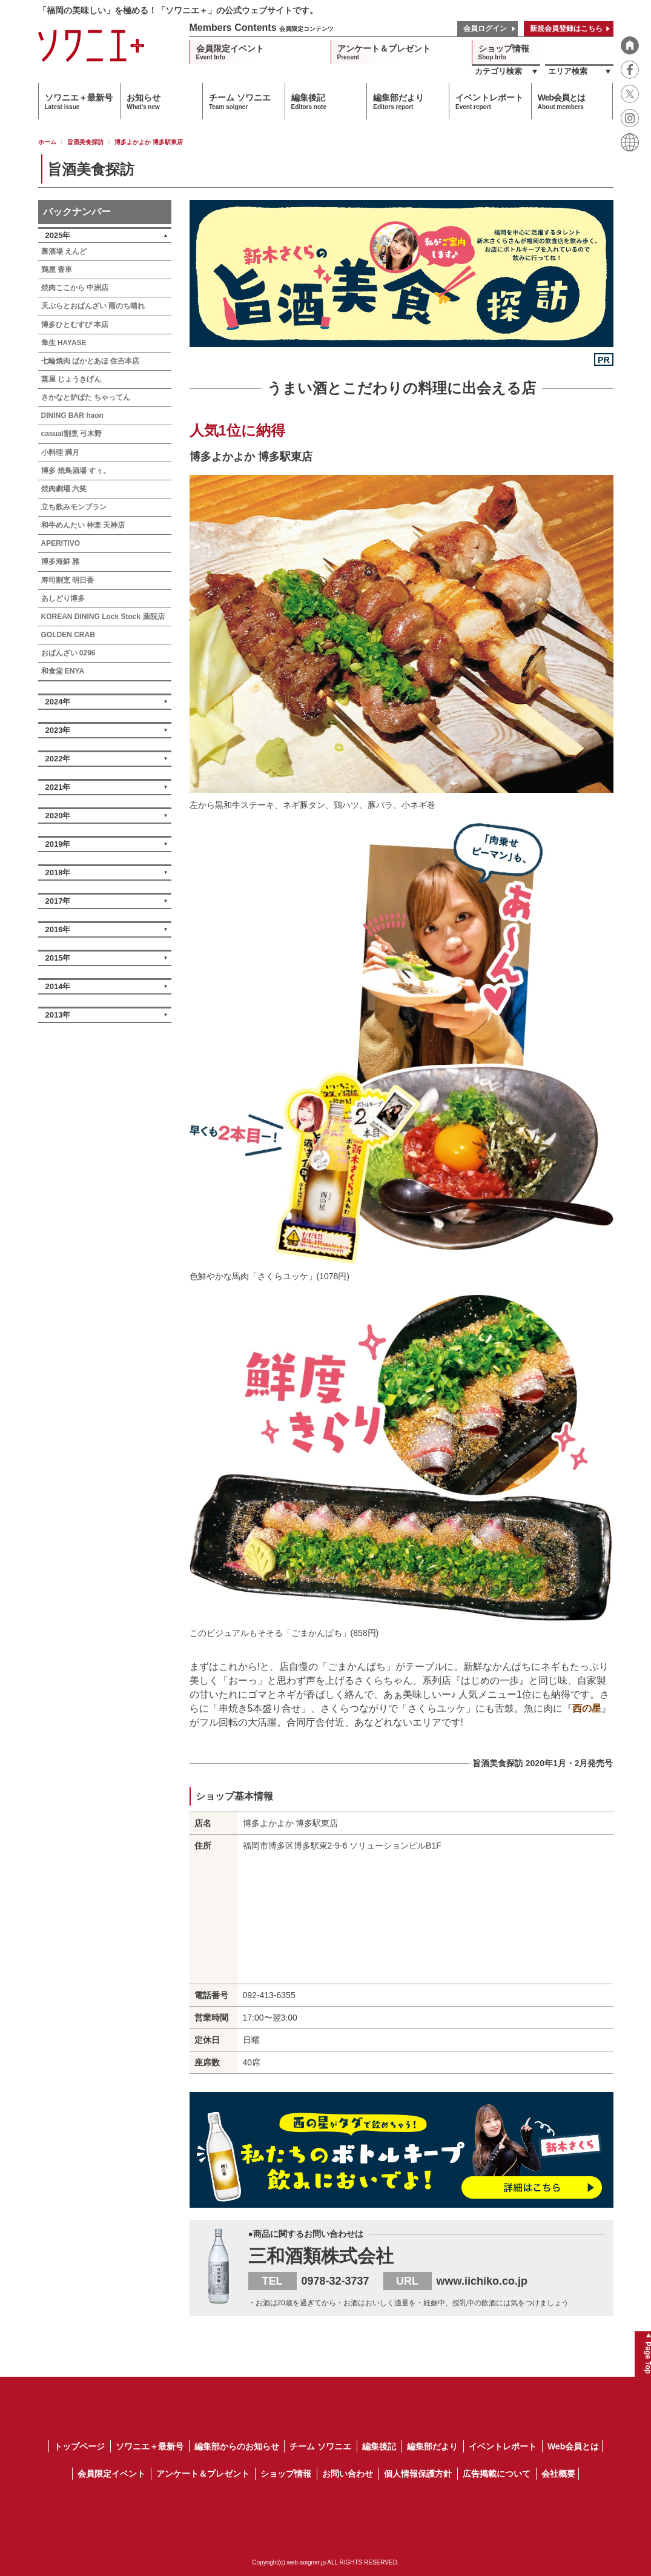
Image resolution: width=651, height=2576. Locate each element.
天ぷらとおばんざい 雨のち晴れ (93, 306)
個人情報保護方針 (418, 2473)
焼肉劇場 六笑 (64, 489)
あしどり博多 (63, 598)
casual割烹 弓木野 (71, 433)
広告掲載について (496, 2473)
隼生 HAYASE (64, 343)
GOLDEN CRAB (68, 635)
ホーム (47, 142)
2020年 (58, 815)
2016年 (58, 929)
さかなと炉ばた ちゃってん (85, 397)
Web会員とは (561, 101)
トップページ (79, 2446)
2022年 (58, 758)
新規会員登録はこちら (566, 28)
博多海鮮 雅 (60, 561)
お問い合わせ (347, 2473)
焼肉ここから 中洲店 (74, 287)
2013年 (58, 1014)
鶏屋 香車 (56, 269)
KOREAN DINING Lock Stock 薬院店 (103, 616)
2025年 (58, 235)
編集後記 (308, 101)
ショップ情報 (503, 52)
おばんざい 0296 (68, 653)
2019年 (58, 844)
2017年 (58, 901)
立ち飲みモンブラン (74, 507)
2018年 (58, 872)
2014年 (58, 986)
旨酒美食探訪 (85, 142)
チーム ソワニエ (240, 101)
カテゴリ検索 (498, 71)
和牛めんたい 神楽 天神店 (83, 525)
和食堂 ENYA (63, 671)
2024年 (58, 701)
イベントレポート (489, 101)
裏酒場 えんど (64, 251)
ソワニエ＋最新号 (79, 101)
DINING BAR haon (72, 415)
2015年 (58, 957)
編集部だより (398, 101)
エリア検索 (567, 71)
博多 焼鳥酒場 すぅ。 (76, 470)
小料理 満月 (60, 452)
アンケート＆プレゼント (384, 52)
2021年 (58, 787)
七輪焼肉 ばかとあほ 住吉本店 (90, 361)
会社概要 (558, 2473)
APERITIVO (61, 543)
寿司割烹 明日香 (67, 580)
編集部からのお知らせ (236, 2446)
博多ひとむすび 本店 (74, 324)
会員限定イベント (230, 52)
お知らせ (143, 101)
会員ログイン (485, 28)
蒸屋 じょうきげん (71, 379)
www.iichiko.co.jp (482, 2281)
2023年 (58, 730)
